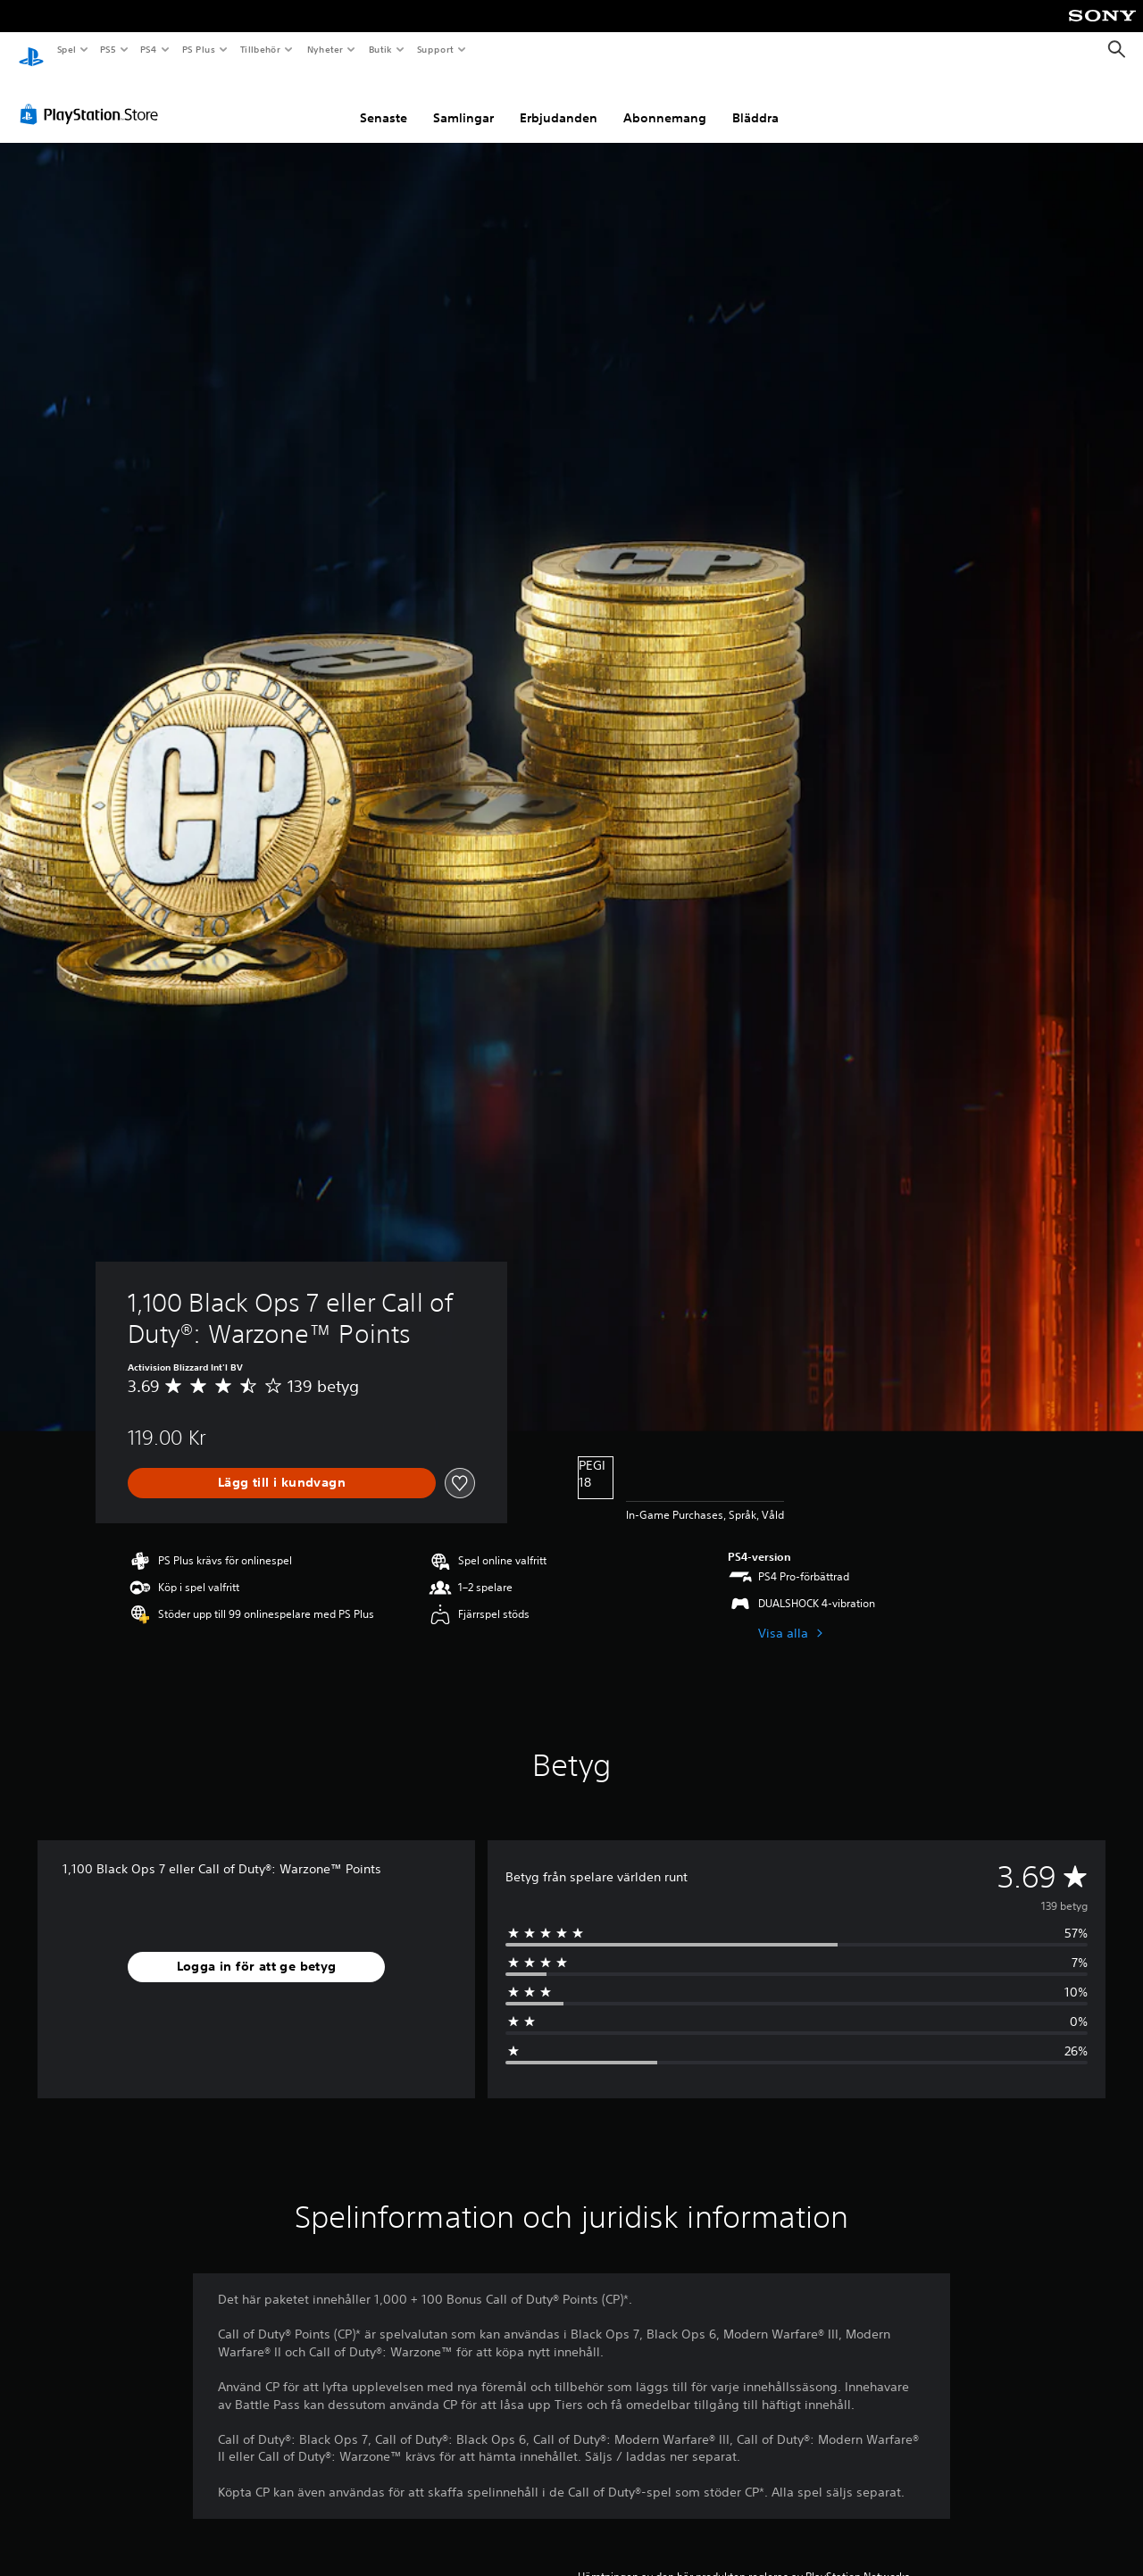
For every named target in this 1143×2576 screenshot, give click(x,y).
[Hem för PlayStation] (31, 50)
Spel (66, 49)
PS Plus (198, 49)
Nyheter (325, 49)
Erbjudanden (558, 101)
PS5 (108, 49)
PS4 (149, 49)
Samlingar (463, 101)
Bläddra (755, 101)
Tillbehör (260, 49)
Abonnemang (664, 101)
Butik (380, 49)
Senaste (383, 101)
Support (434, 49)
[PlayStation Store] (92, 97)
